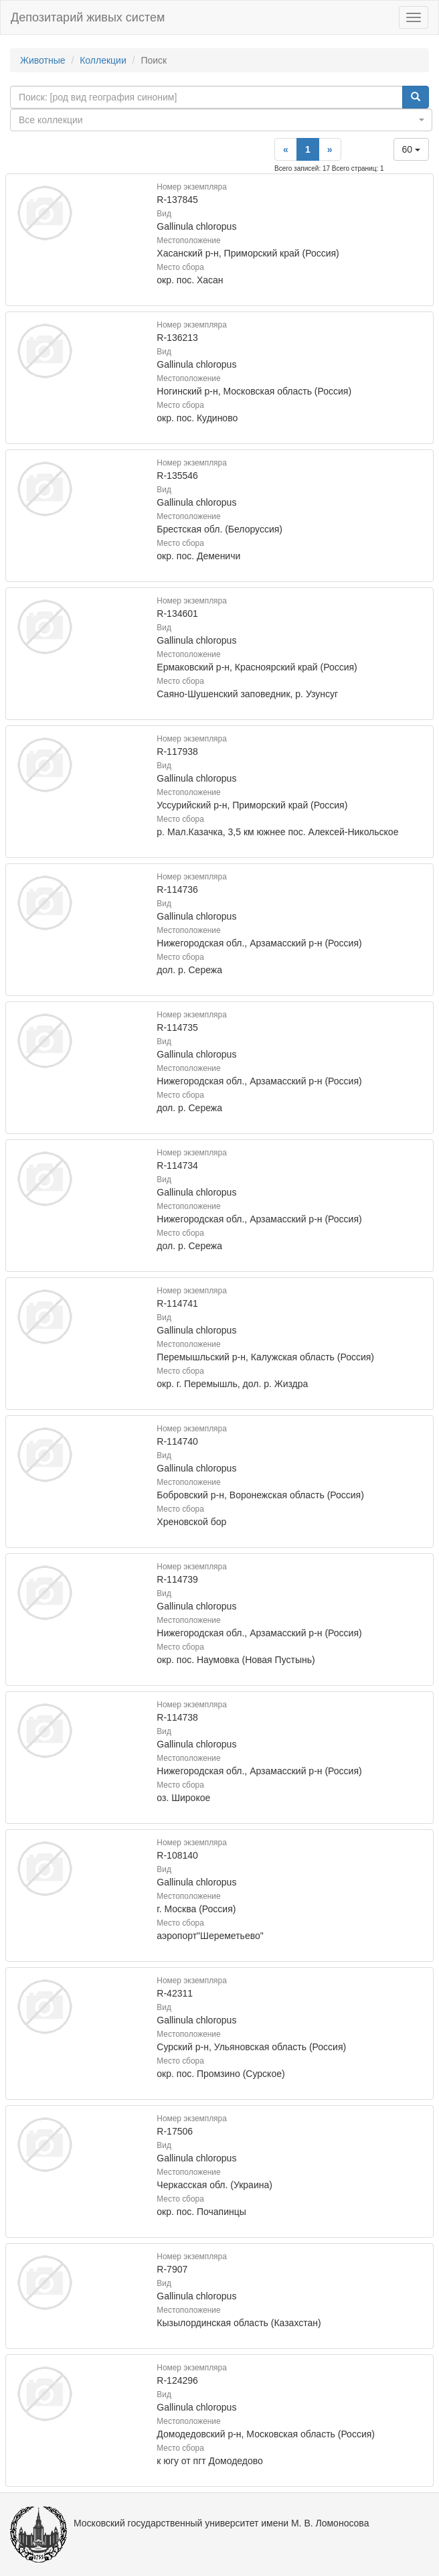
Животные (43, 60)
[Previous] (285, 149)
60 (411, 149)
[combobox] (221, 120)
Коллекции (103, 60)
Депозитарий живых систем (88, 17)
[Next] (330, 149)
